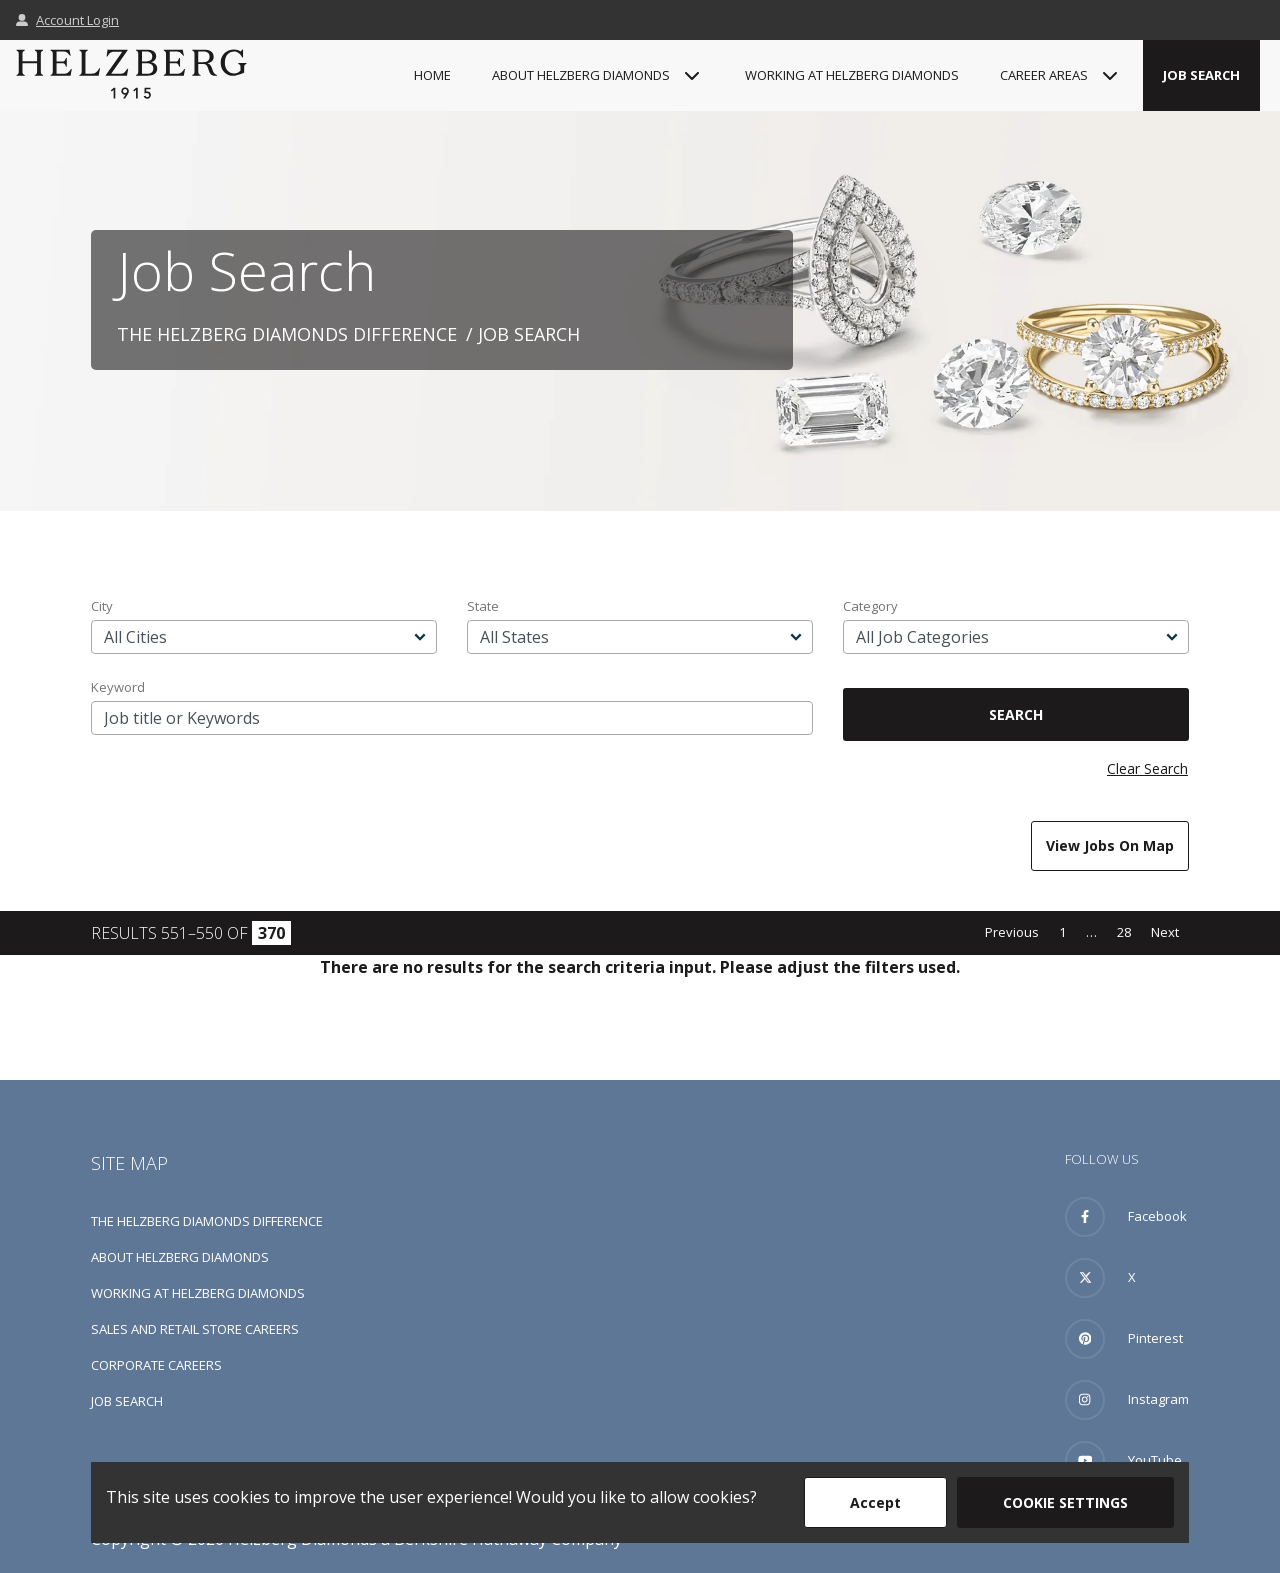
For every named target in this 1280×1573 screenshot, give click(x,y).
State (483, 606)
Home (432, 75)
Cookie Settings (1065, 1502)
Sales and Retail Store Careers (195, 1329)
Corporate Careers (156, 1365)
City (102, 606)
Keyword (118, 687)
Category (870, 606)
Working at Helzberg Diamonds (852, 75)
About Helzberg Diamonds (180, 1257)
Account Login (67, 20)
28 (1124, 932)
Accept (875, 1502)
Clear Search (1147, 768)
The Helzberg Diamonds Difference (287, 334)
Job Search (1201, 75)
